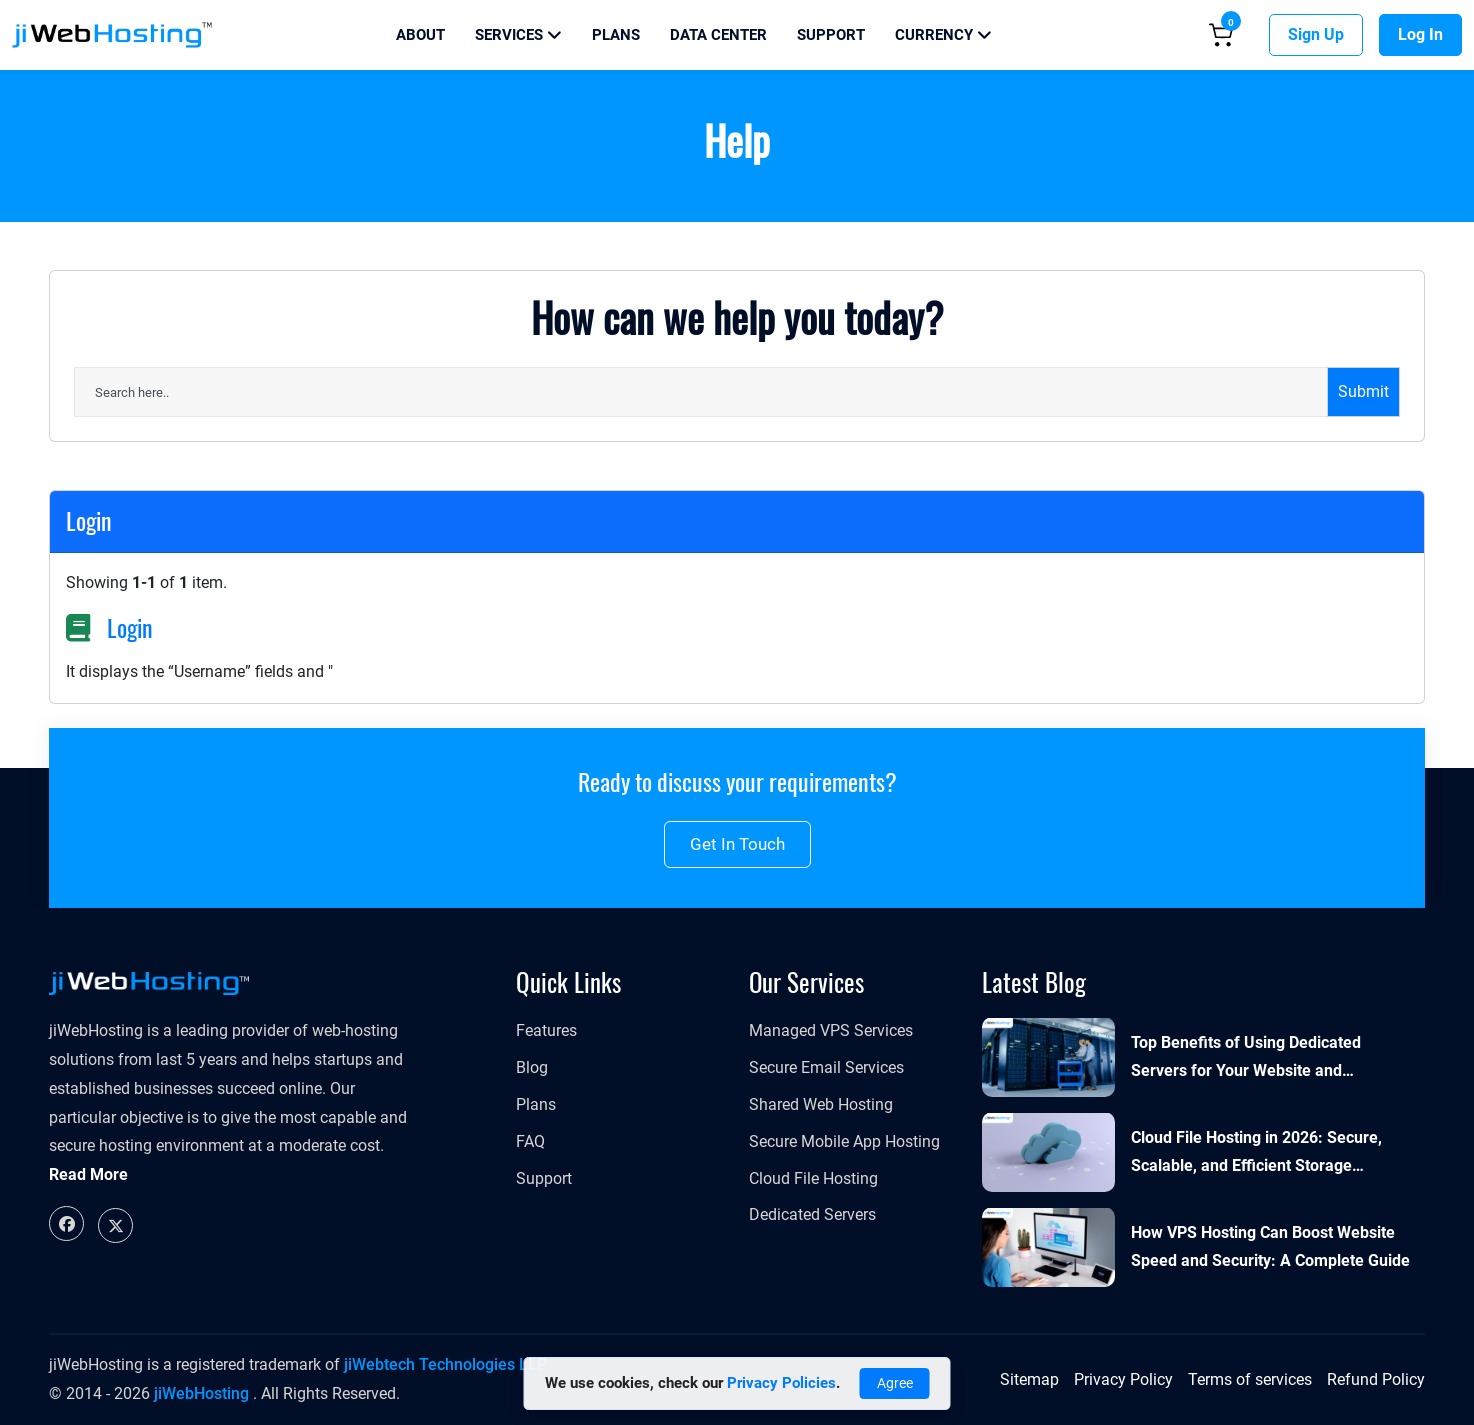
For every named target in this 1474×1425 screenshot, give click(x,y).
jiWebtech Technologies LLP (445, 1364)
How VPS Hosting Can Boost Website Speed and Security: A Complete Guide (1270, 1247)
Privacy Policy (1123, 1379)
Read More (88, 1174)
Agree (895, 1383)
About (420, 35)
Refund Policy (1376, 1379)
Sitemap (1029, 1379)
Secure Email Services (826, 1067)
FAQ (530, 1141)
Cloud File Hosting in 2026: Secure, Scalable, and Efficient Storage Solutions (1256, 1155)
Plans (616, 35)
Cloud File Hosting (813, 1178)
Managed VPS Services (831, 1030)
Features (546, 1030)
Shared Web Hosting (821, 1104)
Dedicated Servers (812, 1214)
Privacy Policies (781, 1383)
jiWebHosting (201, 1393)
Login (130, 628)
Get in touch (737, 844)
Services (518, 35)
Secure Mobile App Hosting (844, 1141)
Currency (943, 35)
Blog (532, 1067)
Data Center (718, 35)
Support (831, 35)
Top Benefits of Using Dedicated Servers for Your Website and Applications (1246, 1060)
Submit (1363, 391)
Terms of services (1250, 1379)
